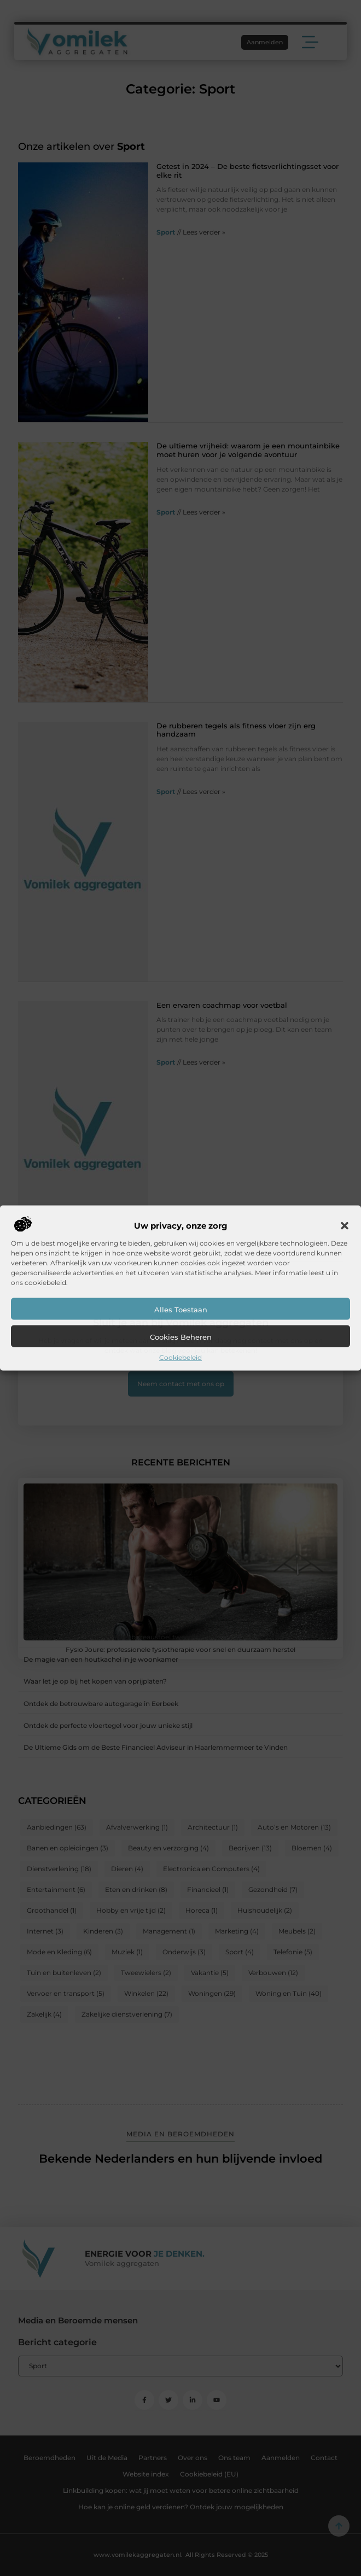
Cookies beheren (181, 1337)
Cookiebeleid (180, 1357)
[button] (344, 1225)
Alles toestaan (180, 1309)
